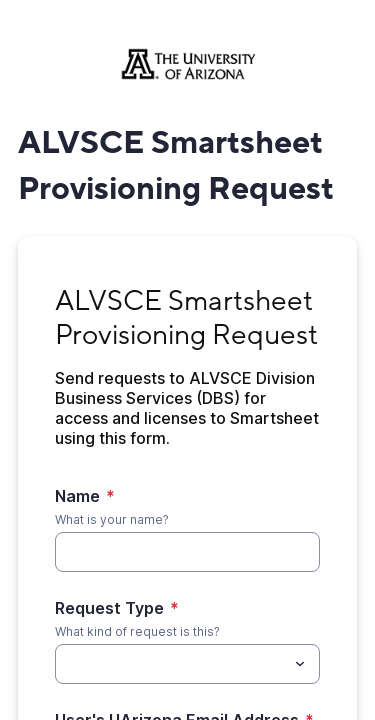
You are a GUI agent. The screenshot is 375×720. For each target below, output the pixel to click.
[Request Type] (171, 664)
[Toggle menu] (300, 664)
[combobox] (187, 664)
